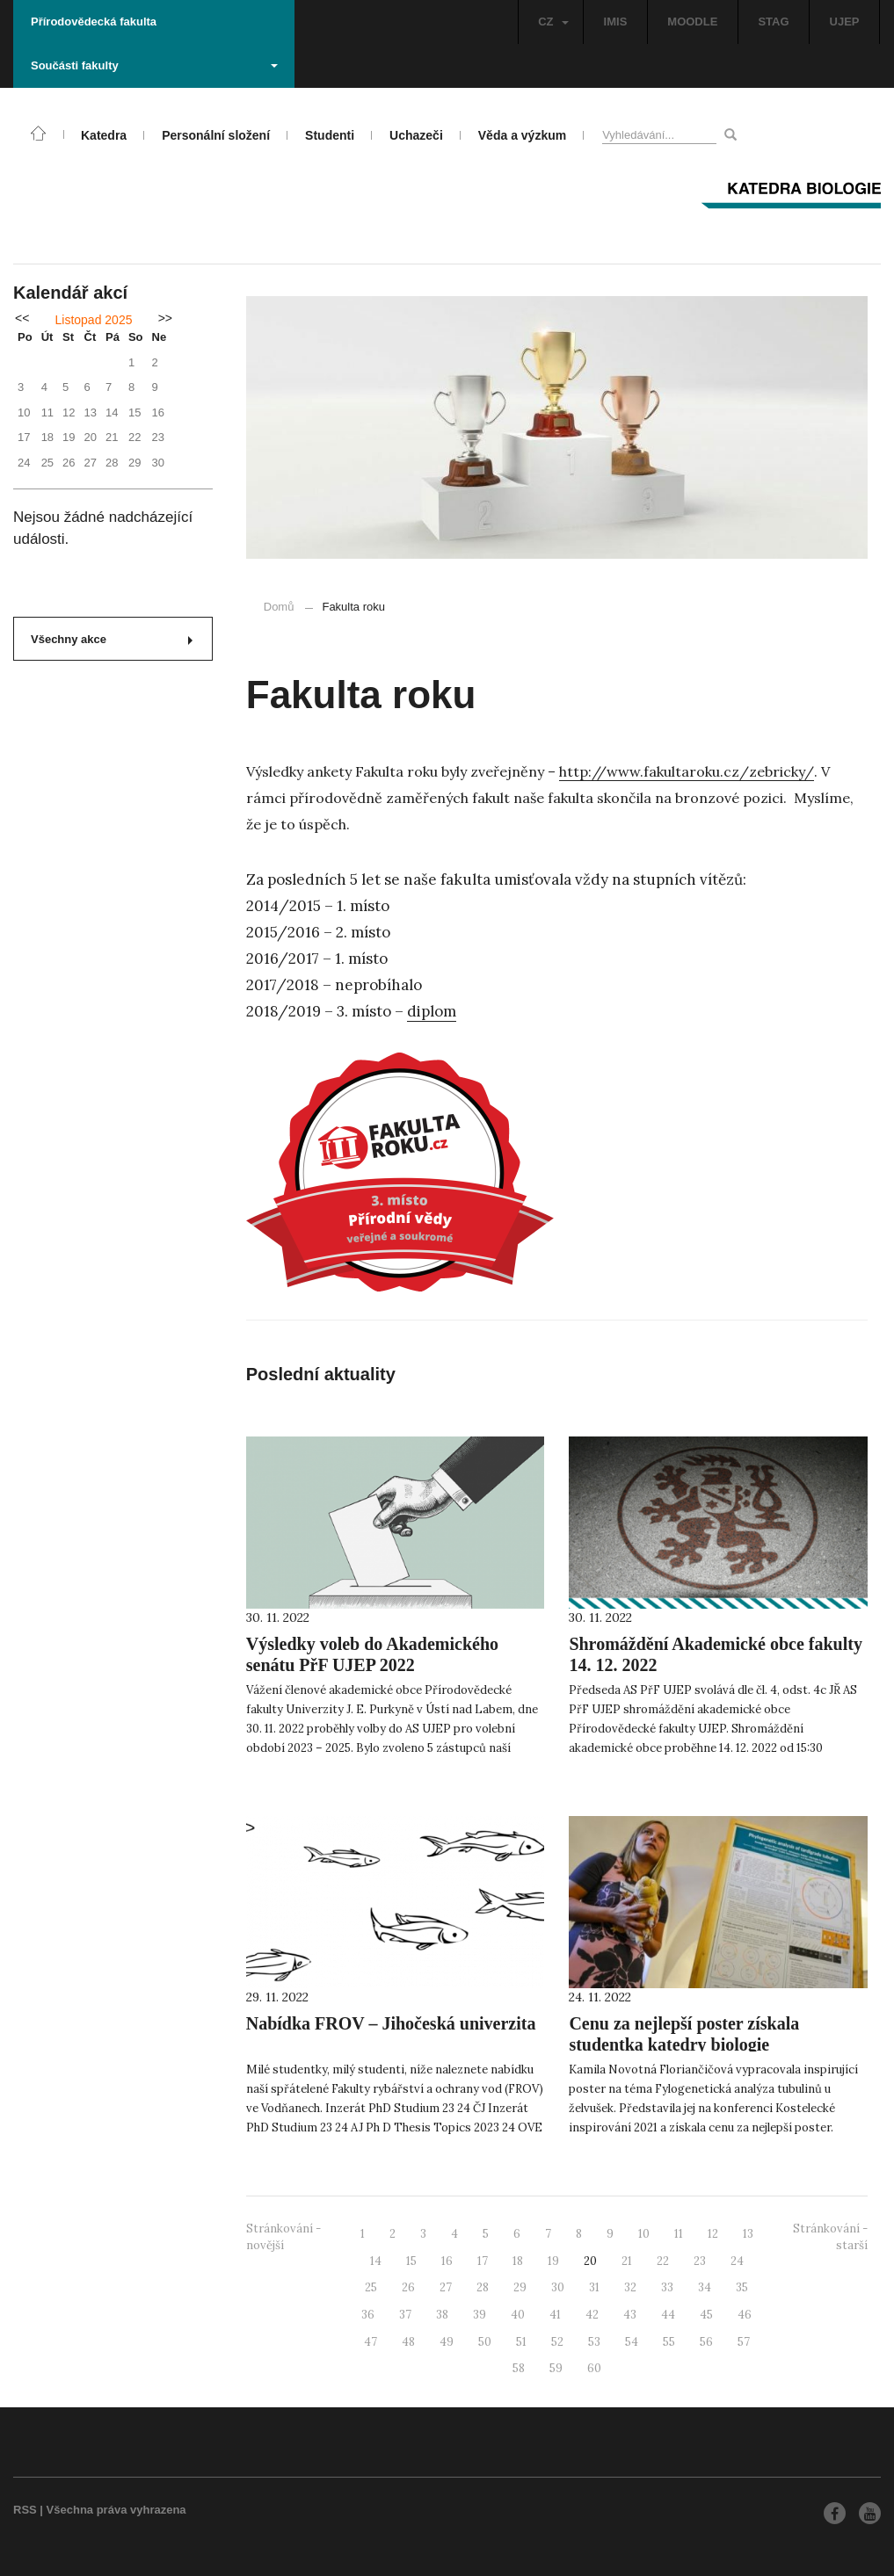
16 (447, 2261)
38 (442, 2314)
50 (484, 2341)
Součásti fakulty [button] (154, 65)
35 (742, 2287)
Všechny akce (112, 639)
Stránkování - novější (283, 2237)
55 (669, 2341)
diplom (431, 1011)
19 (553, 2261)
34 (704, 2287)
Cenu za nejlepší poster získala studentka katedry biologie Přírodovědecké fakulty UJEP (684, 2044)
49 (447, 2341)
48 (408, 2341)
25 (371, 2287)
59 (556, 2368)
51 (521, 2341)
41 (555, 2314)
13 (748, 2233)
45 (706, 2314)
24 (737, 2261)
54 (631, 2341)
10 (644, 2233)
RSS (25, 2509)
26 (408, 2287)
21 (626, 2261)
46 (745, 2314)
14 (376, 2261)
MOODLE (692, 21)
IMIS (616, 21)
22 (663, 2261)
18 (517, 2261)
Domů (279, 606)
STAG (773, 21)
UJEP (845, 21)
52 (557, 2341)
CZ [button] (553, 21)
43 (629, 2314)
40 (518, 2314)
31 (594, 2287)
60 (594, 2368)
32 (630, 2287)
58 (518, 2368)
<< (22, 318)
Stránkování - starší (830, 2237)
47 (370, 2341)
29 (520, 2287)
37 (405, 2314)
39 (479, 2314)
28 (482, 2287)
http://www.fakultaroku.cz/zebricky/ (686, 771)
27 (446, 2287)
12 (713, 2233)
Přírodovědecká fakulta (93, 21)
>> (165, 318)
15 (411, 2261)
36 (367, 2314)
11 (678, 2233)
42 (592, 2314)
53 (594, 2341)
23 (700, 2261)
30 (557, 2287)
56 (706, 2341)
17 (482, 2261)
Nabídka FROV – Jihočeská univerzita (391, 2023)
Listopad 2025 (94, 320)
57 (744, 2341)
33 (667, 2287)
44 (668, 2314)
